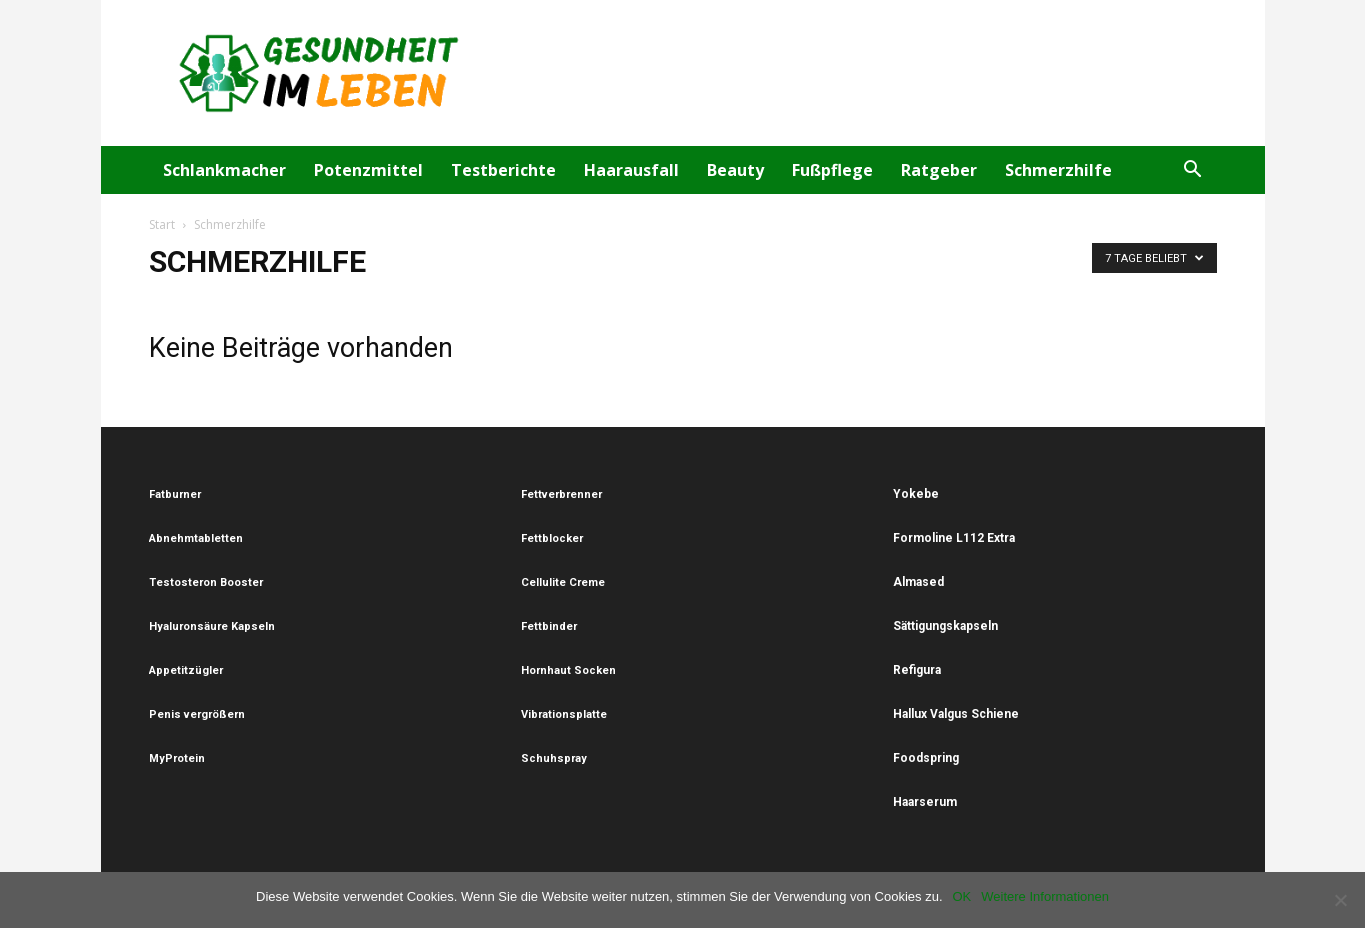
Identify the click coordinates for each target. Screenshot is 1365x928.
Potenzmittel (368, 170)
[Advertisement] (853, 73)
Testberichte (503, 170)
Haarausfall (631, 170)
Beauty (735, 170)
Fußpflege (832, 170)
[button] (1193, 171)
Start (162, 224)
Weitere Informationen (1045, 896)
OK (962, 896)
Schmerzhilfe (1058, 170)
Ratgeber (939, 170)
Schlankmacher (224, 170)
